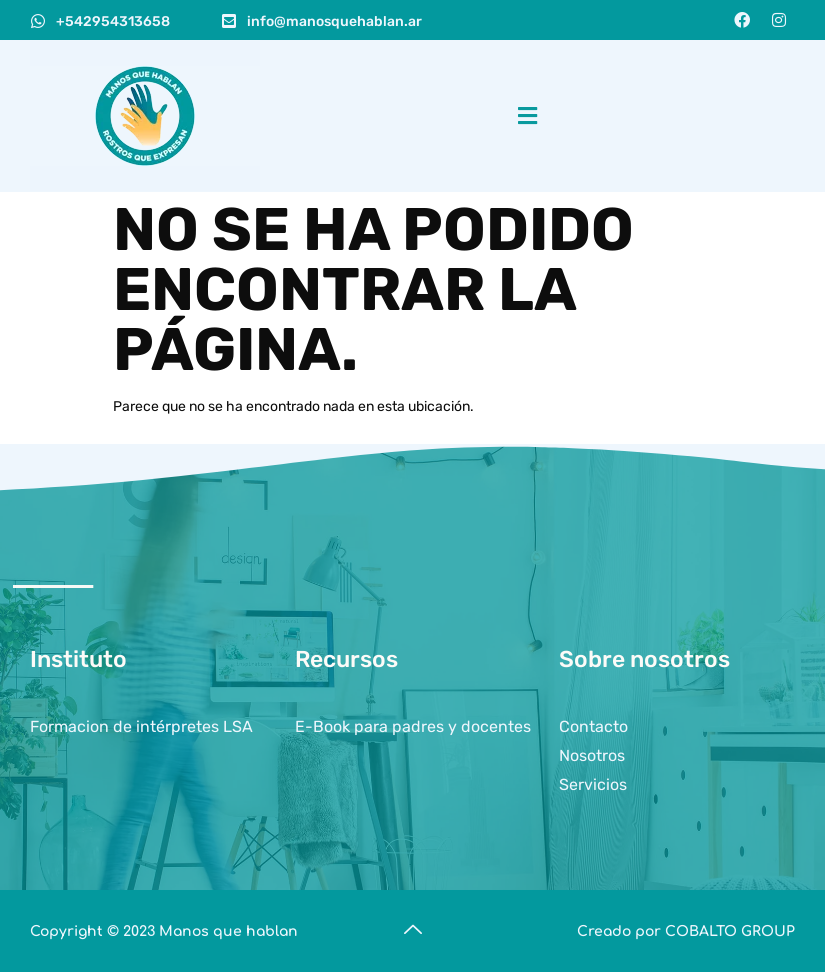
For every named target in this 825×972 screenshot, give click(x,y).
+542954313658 (113, 21)
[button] (527, 116)
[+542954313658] (38, 21)
